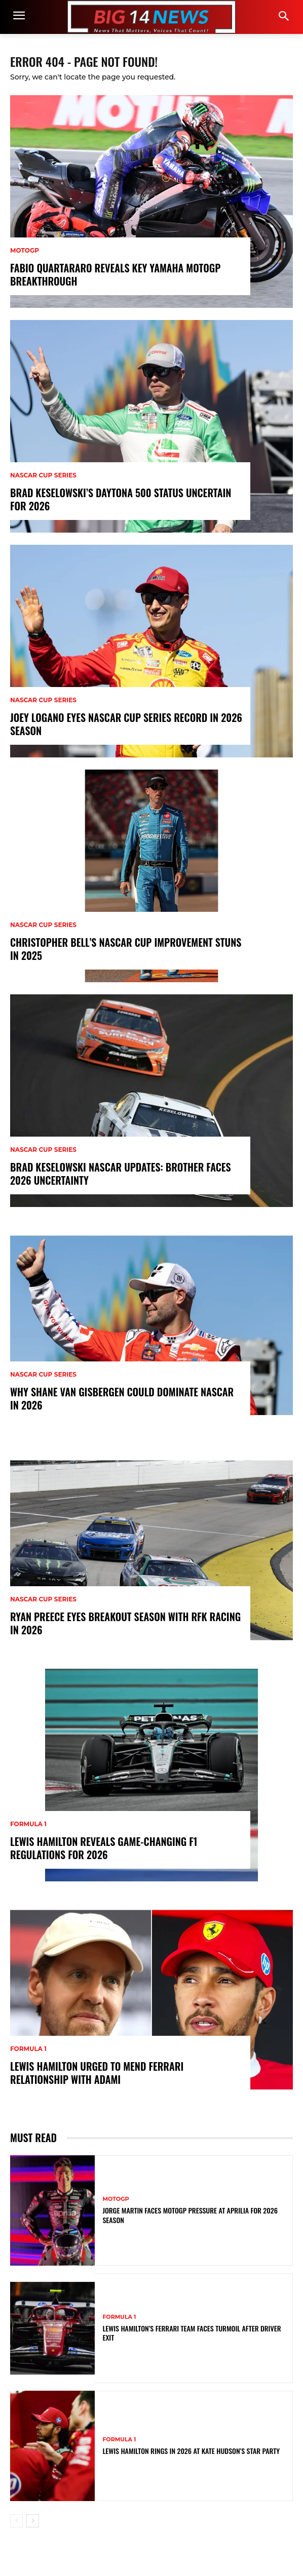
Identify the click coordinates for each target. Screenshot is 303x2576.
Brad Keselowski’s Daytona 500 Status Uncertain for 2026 (120, 499)
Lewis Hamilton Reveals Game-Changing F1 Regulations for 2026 (103, 1848)
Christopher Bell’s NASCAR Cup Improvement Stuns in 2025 (125, 949)
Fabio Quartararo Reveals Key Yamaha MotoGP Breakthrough (115, 274)
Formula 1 (28, 1824)
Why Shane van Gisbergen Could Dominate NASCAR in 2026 (122, 1398)
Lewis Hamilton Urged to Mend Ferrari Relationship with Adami (96, 2073)
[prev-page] (16, 2520)
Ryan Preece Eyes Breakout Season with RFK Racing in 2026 (125, 1623)
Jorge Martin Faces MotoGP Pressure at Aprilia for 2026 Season (190, 2215)
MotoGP (24, 251)
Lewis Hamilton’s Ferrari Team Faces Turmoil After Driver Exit (191, 2333)
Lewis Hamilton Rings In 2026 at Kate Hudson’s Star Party (191, 2450)
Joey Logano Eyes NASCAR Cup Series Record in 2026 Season (126, 724)
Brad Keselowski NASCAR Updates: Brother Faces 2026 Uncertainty (120, 1173)
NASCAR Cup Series (43, 475)
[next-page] (32, 2520)
